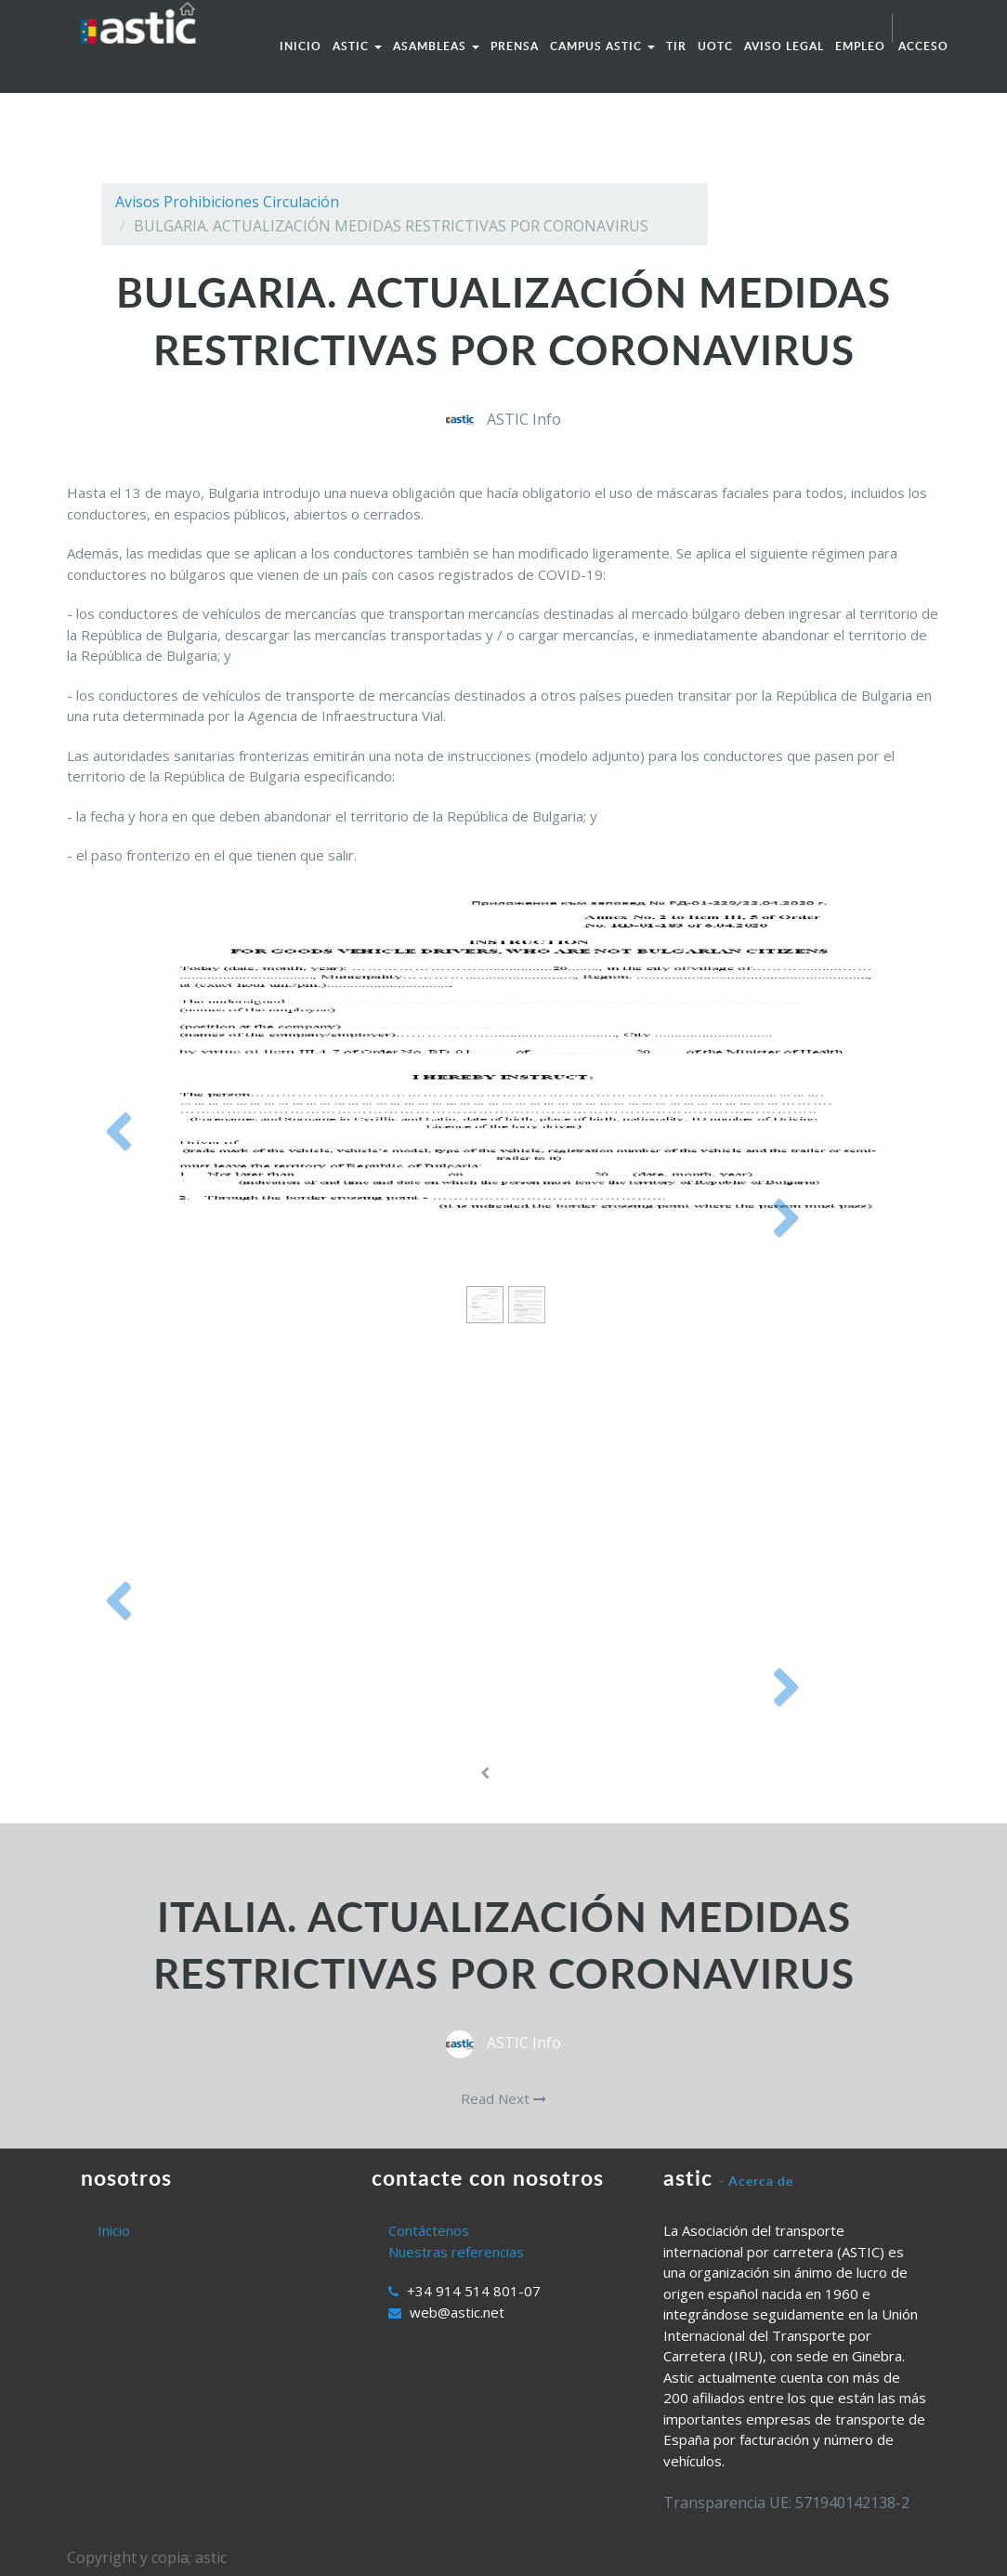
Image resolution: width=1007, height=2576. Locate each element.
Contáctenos (428, 2230)
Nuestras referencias (456, 2251)
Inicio (114, 2230)
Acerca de (760, 2180)
